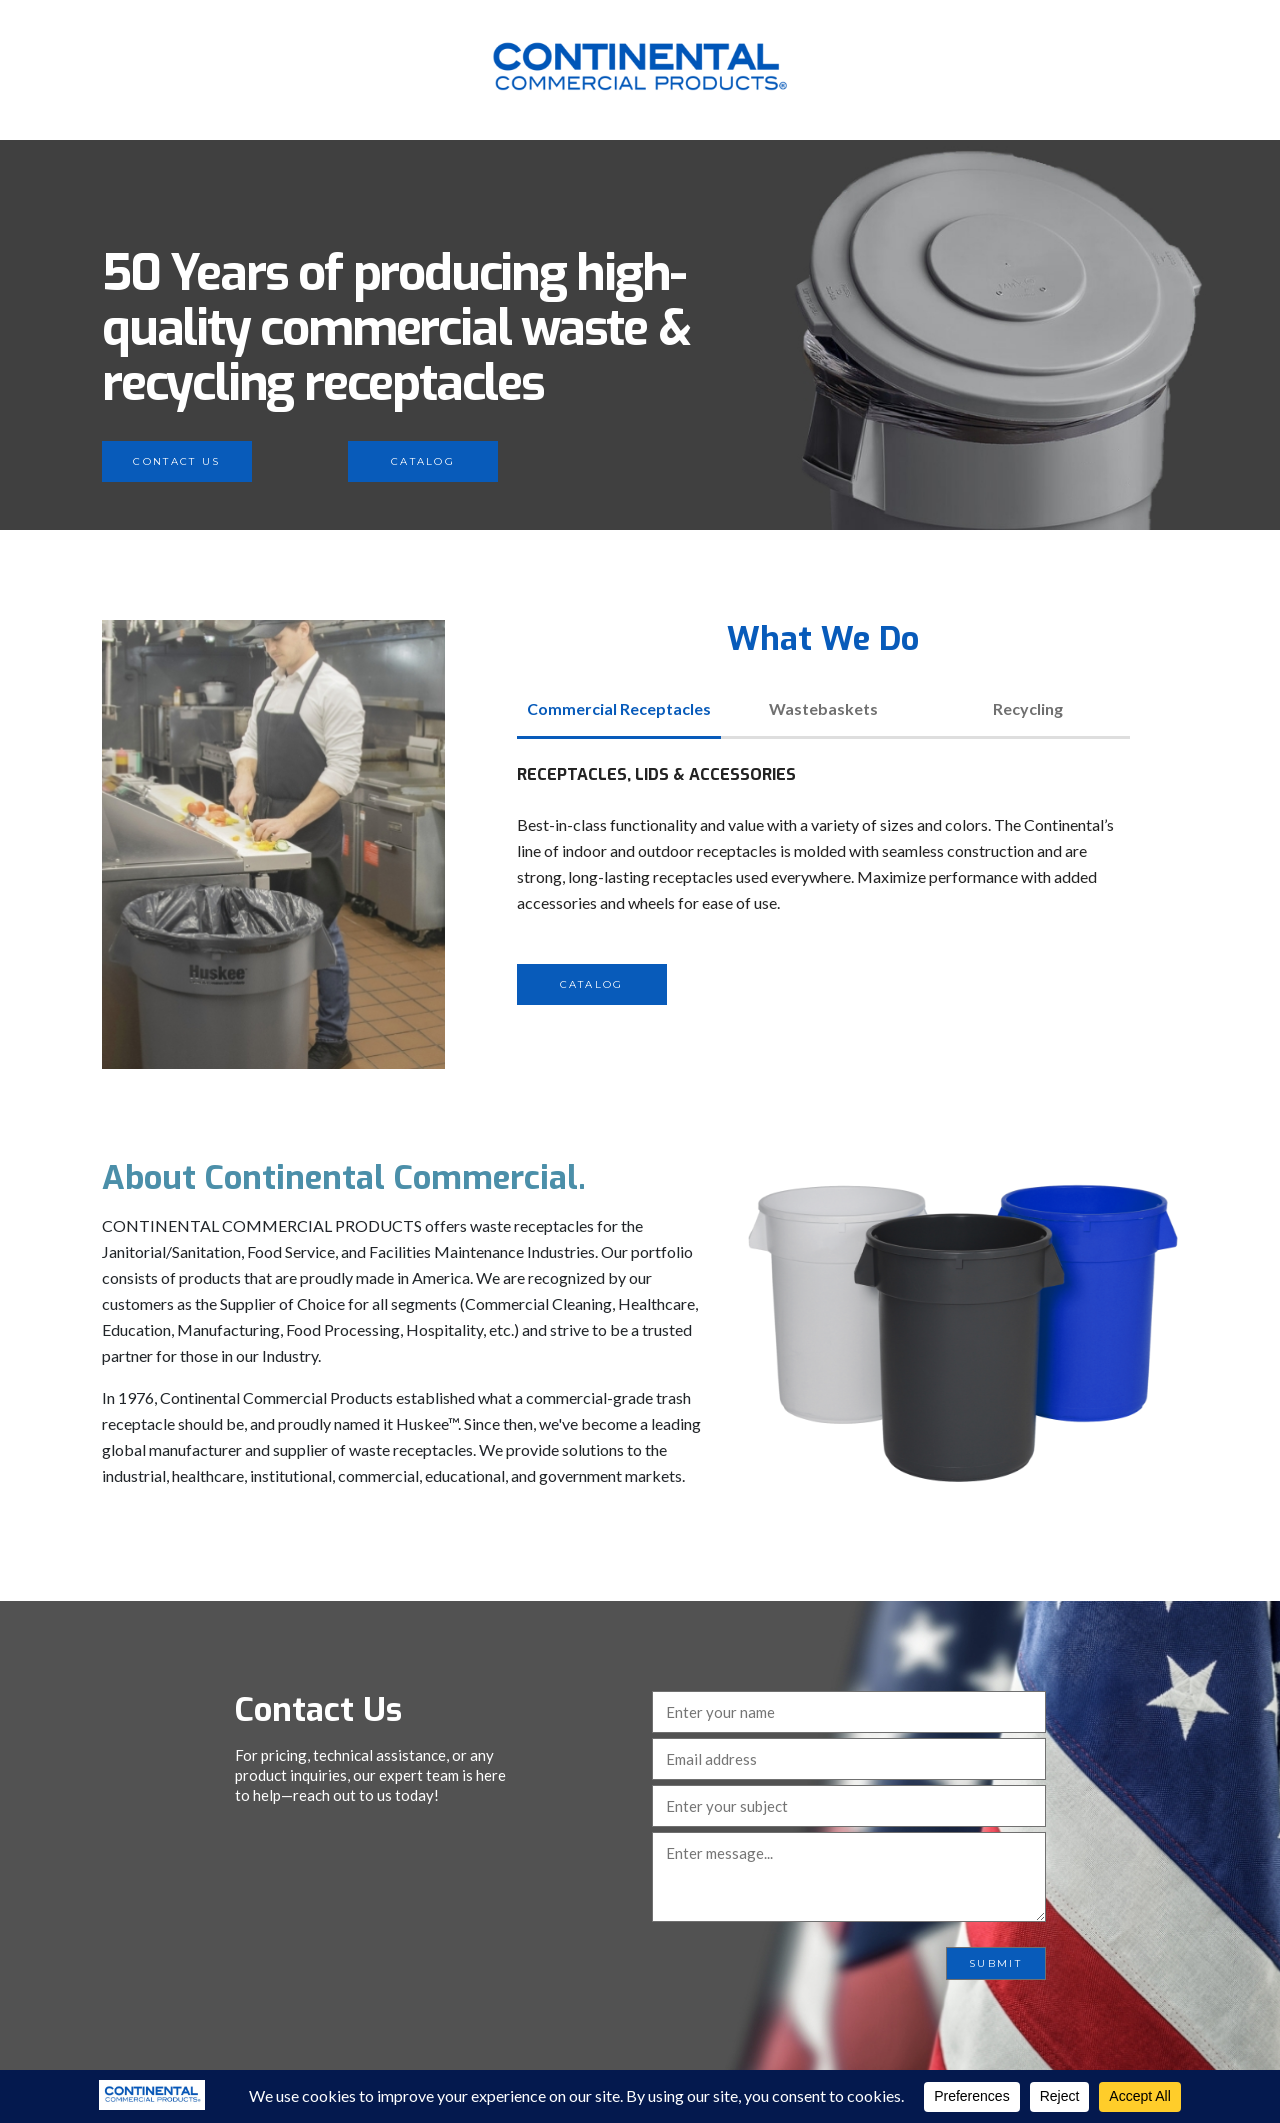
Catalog (423, 461)
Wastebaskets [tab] (823, 708)
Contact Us (176, 461)
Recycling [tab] (1028, 708)
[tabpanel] (823, 883)
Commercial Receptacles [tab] (619, 708)
